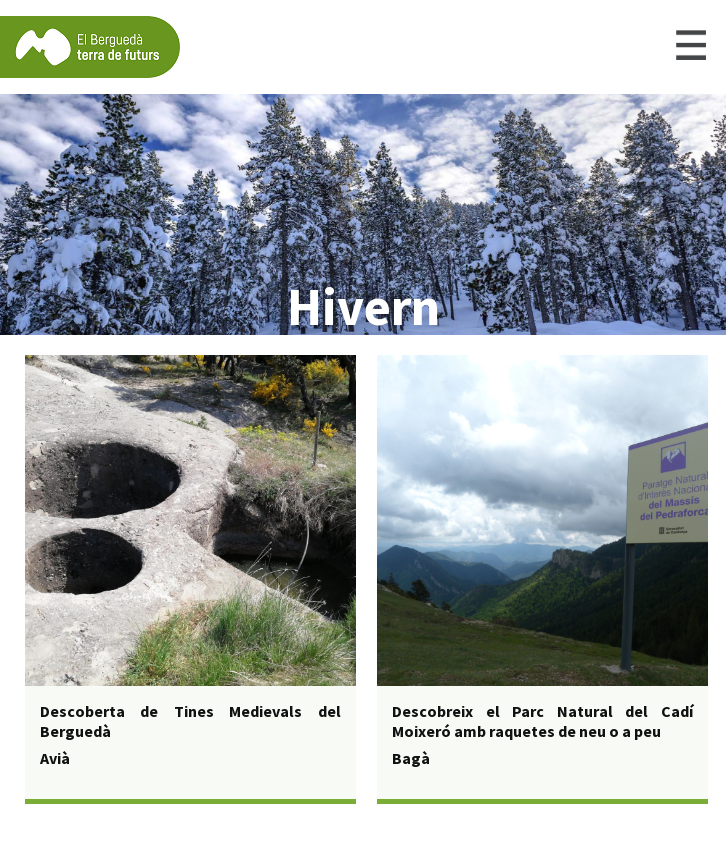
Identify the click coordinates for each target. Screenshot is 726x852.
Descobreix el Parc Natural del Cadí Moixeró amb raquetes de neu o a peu (542, 721)
